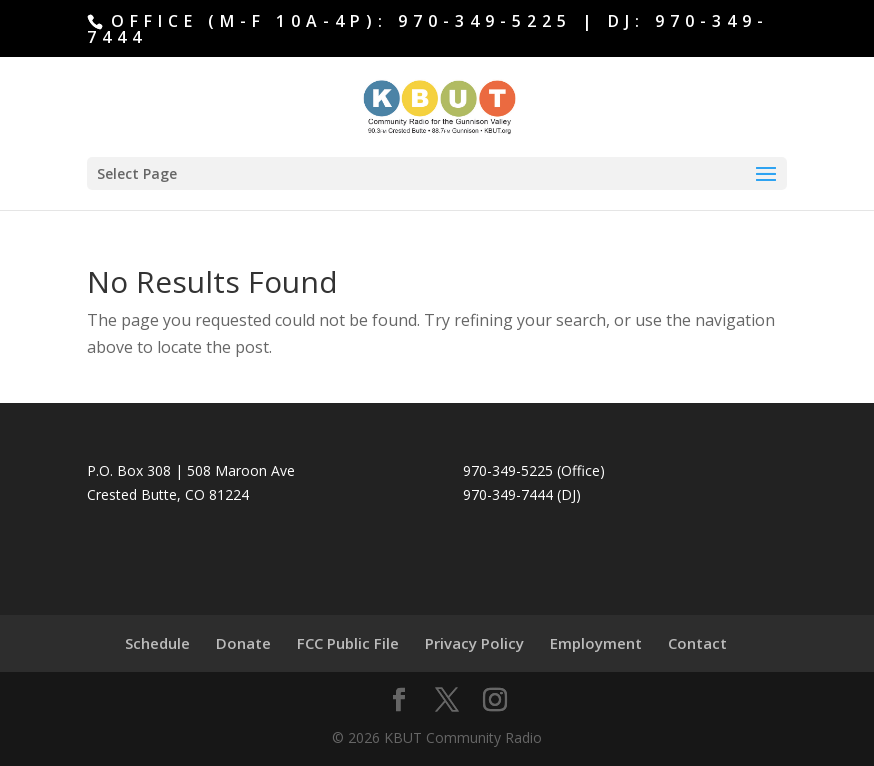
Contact (697, 643)
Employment (596, 643)
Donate (243, 643)
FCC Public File (348, 643)
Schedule (157, 643)
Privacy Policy (474, 643)
